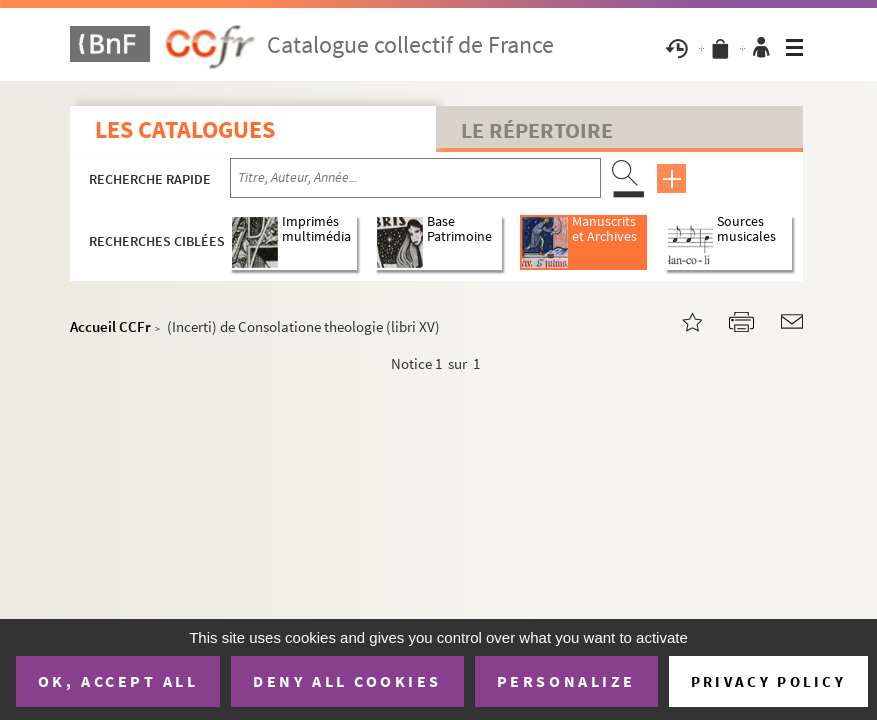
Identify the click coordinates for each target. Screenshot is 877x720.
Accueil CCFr (110, 326)
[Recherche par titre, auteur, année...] (415, 178)
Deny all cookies (347, 681)
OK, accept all (118, 681)
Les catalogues (185, 129)
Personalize (566, 681)
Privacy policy (768, 681)
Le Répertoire (537, 130)
